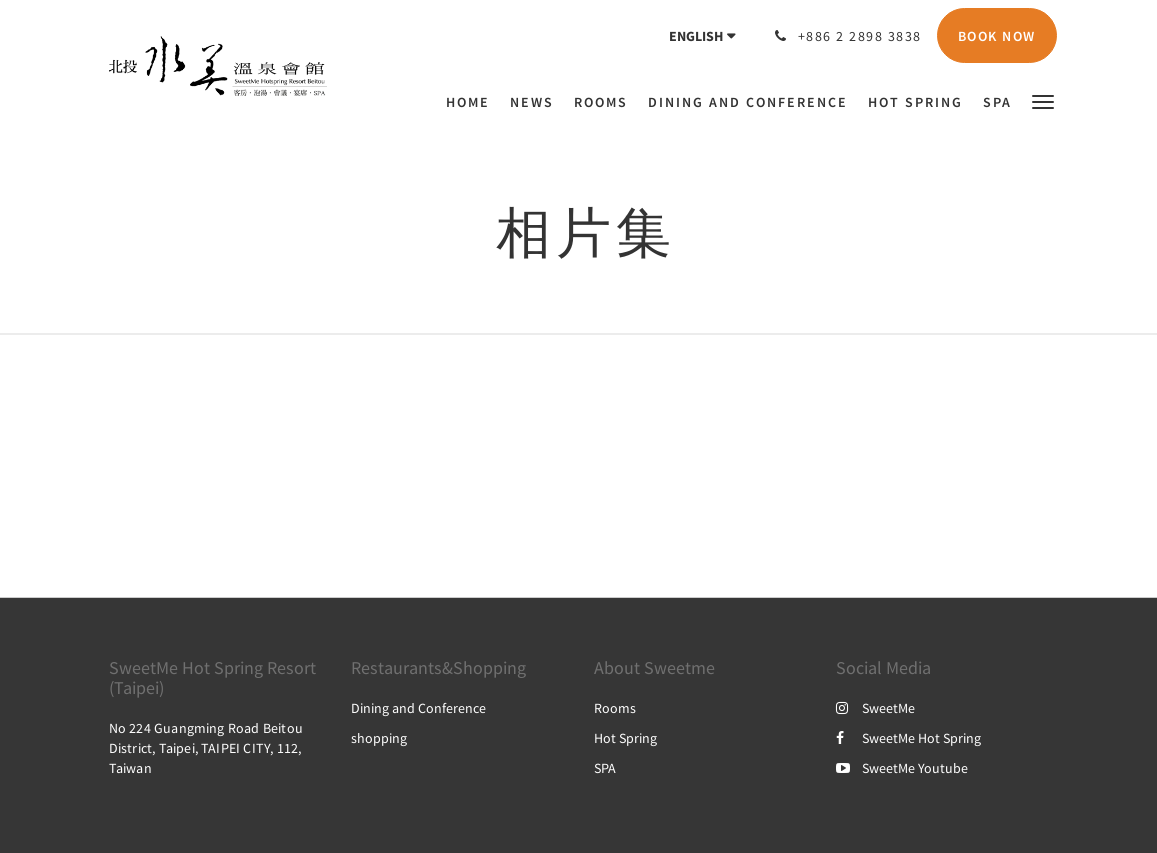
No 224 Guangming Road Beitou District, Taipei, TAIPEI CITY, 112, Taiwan (206, 748)
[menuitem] (473, 102)
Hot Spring (625, 738)
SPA (605, 768)
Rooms (615, 708)
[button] (1043, 100)
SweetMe (875, 708)
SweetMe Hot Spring (908, 738)
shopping (379, 738)
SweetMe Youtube (902, 768)
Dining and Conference (418, 708)
